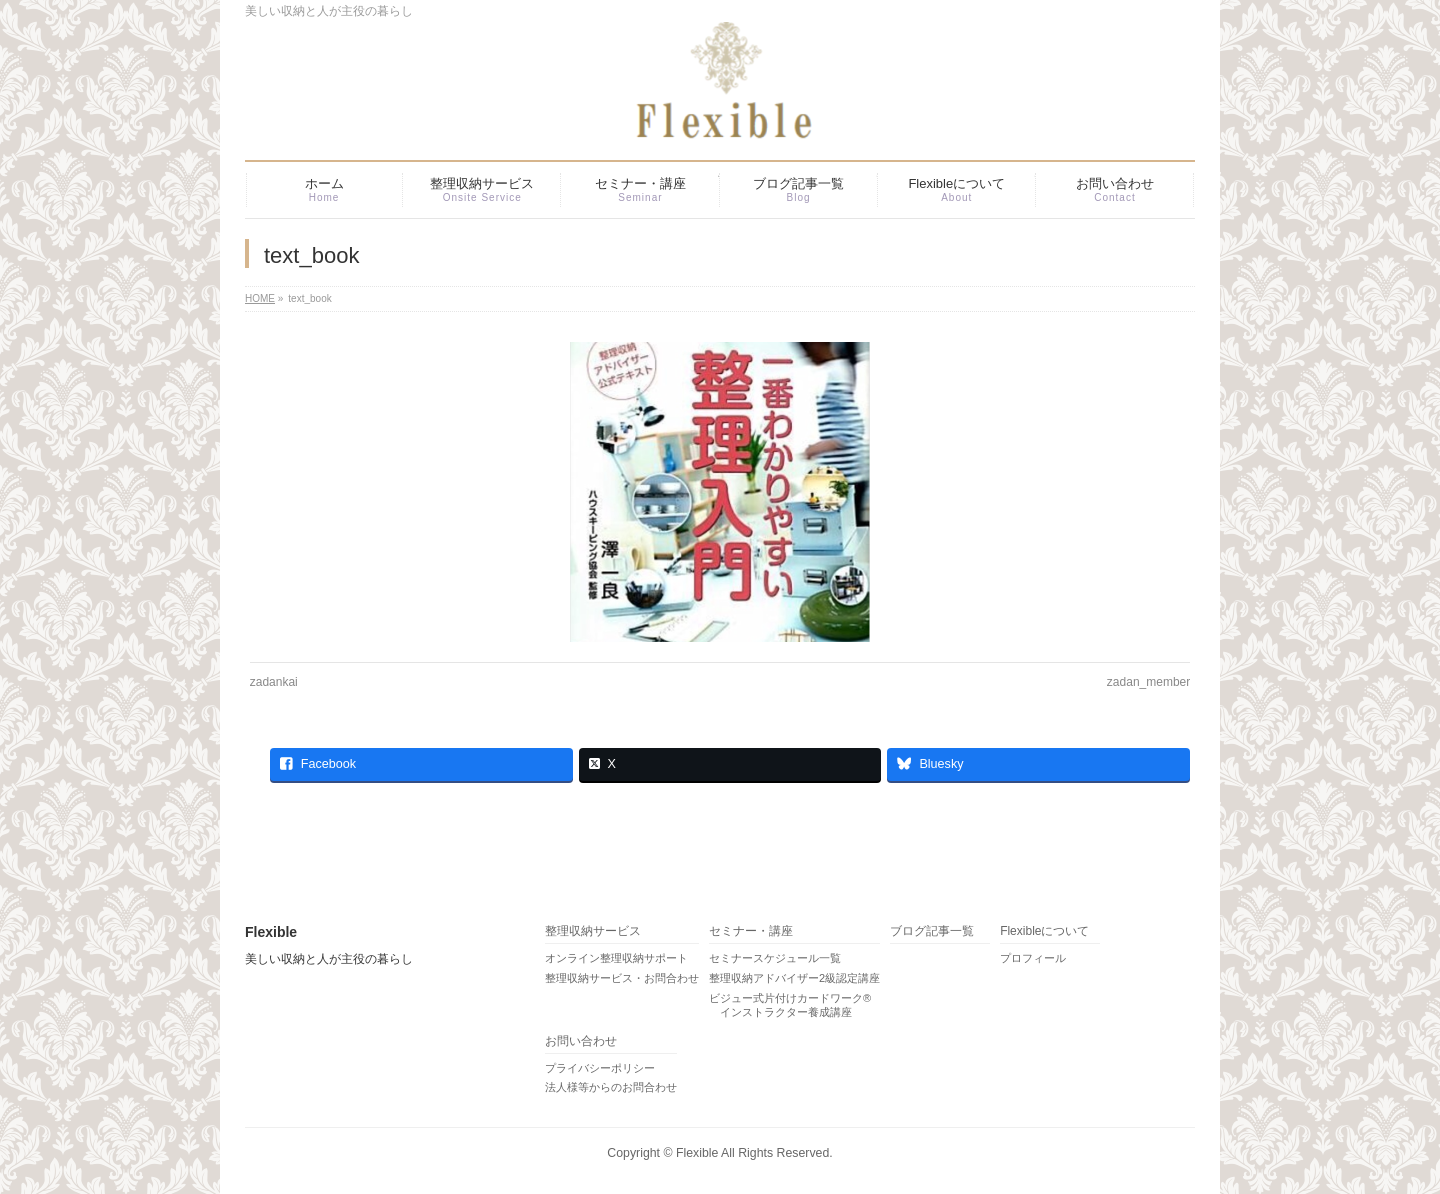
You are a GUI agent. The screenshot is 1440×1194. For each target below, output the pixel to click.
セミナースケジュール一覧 (775, 958)
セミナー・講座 (751, 931)
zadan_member (1148, 682)
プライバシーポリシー (600, 1068)
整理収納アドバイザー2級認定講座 (794, 978)
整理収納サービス (593, 931)
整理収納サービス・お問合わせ (622, 978)
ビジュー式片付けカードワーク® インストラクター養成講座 (790, 1005)
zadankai (274, 682)
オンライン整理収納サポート (616, 958)
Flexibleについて (1044, 931)
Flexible (697, 1153)
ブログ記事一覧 (932, 931)
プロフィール (1033, 958)
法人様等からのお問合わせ (611, 1087)
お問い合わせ (581, 1041)
